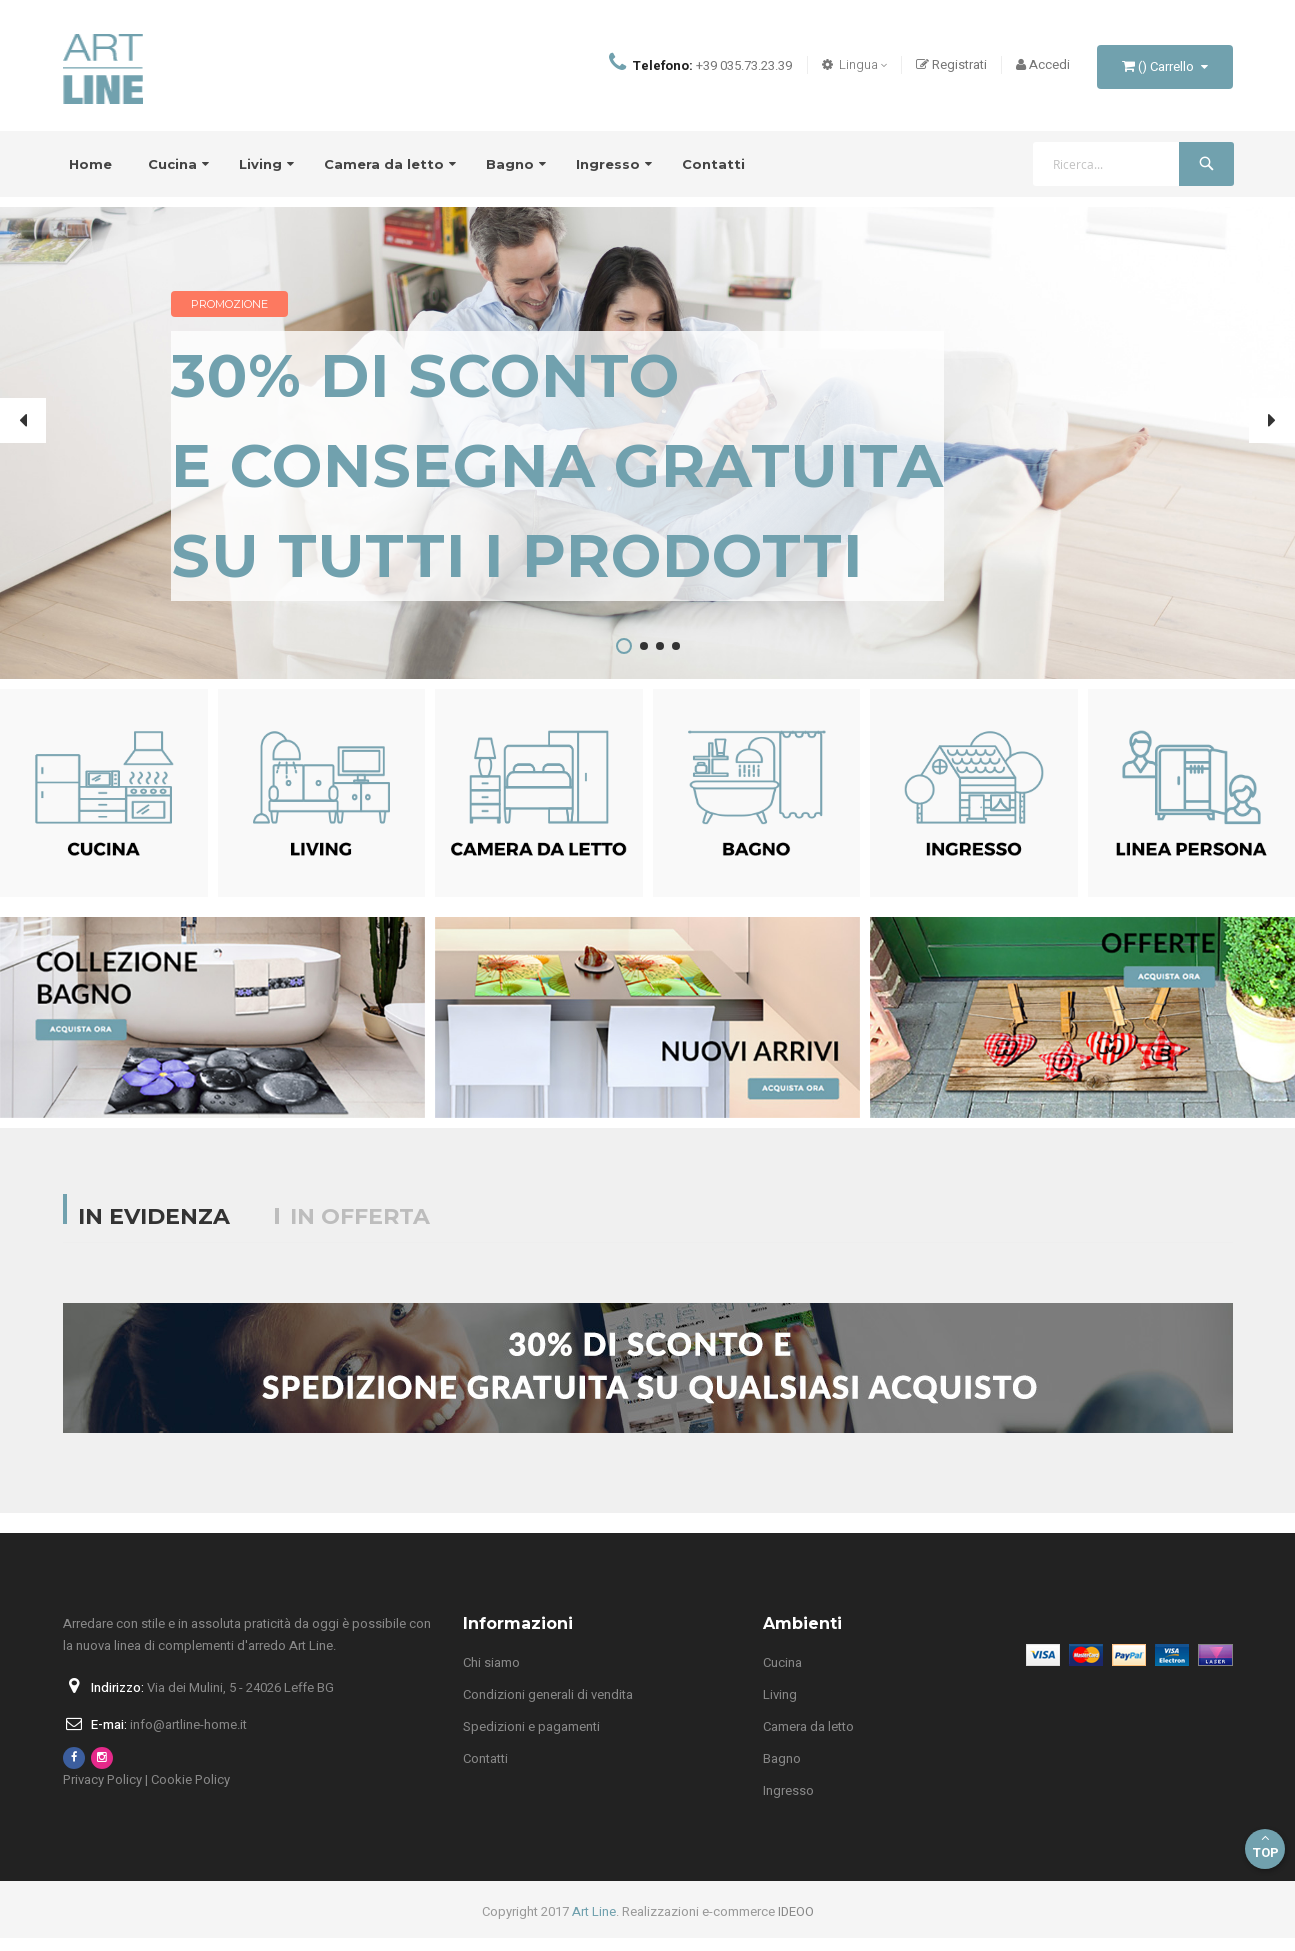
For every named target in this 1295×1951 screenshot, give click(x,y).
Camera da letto (808, 1739)
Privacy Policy (102, 1792)
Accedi (1043, 70)
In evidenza (154, 1229)
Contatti (485, 1771)
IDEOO (796, 1924)
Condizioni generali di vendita (548, 1707)
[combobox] (1133, 177)
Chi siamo (491, 1675)
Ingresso (788, 1803)
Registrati (951, 70)
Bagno (782, 1771)
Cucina (782, 1675)
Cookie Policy (190, 1792)
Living (780, 1707)
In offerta (360, 1229)
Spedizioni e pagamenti (531, 1739)
